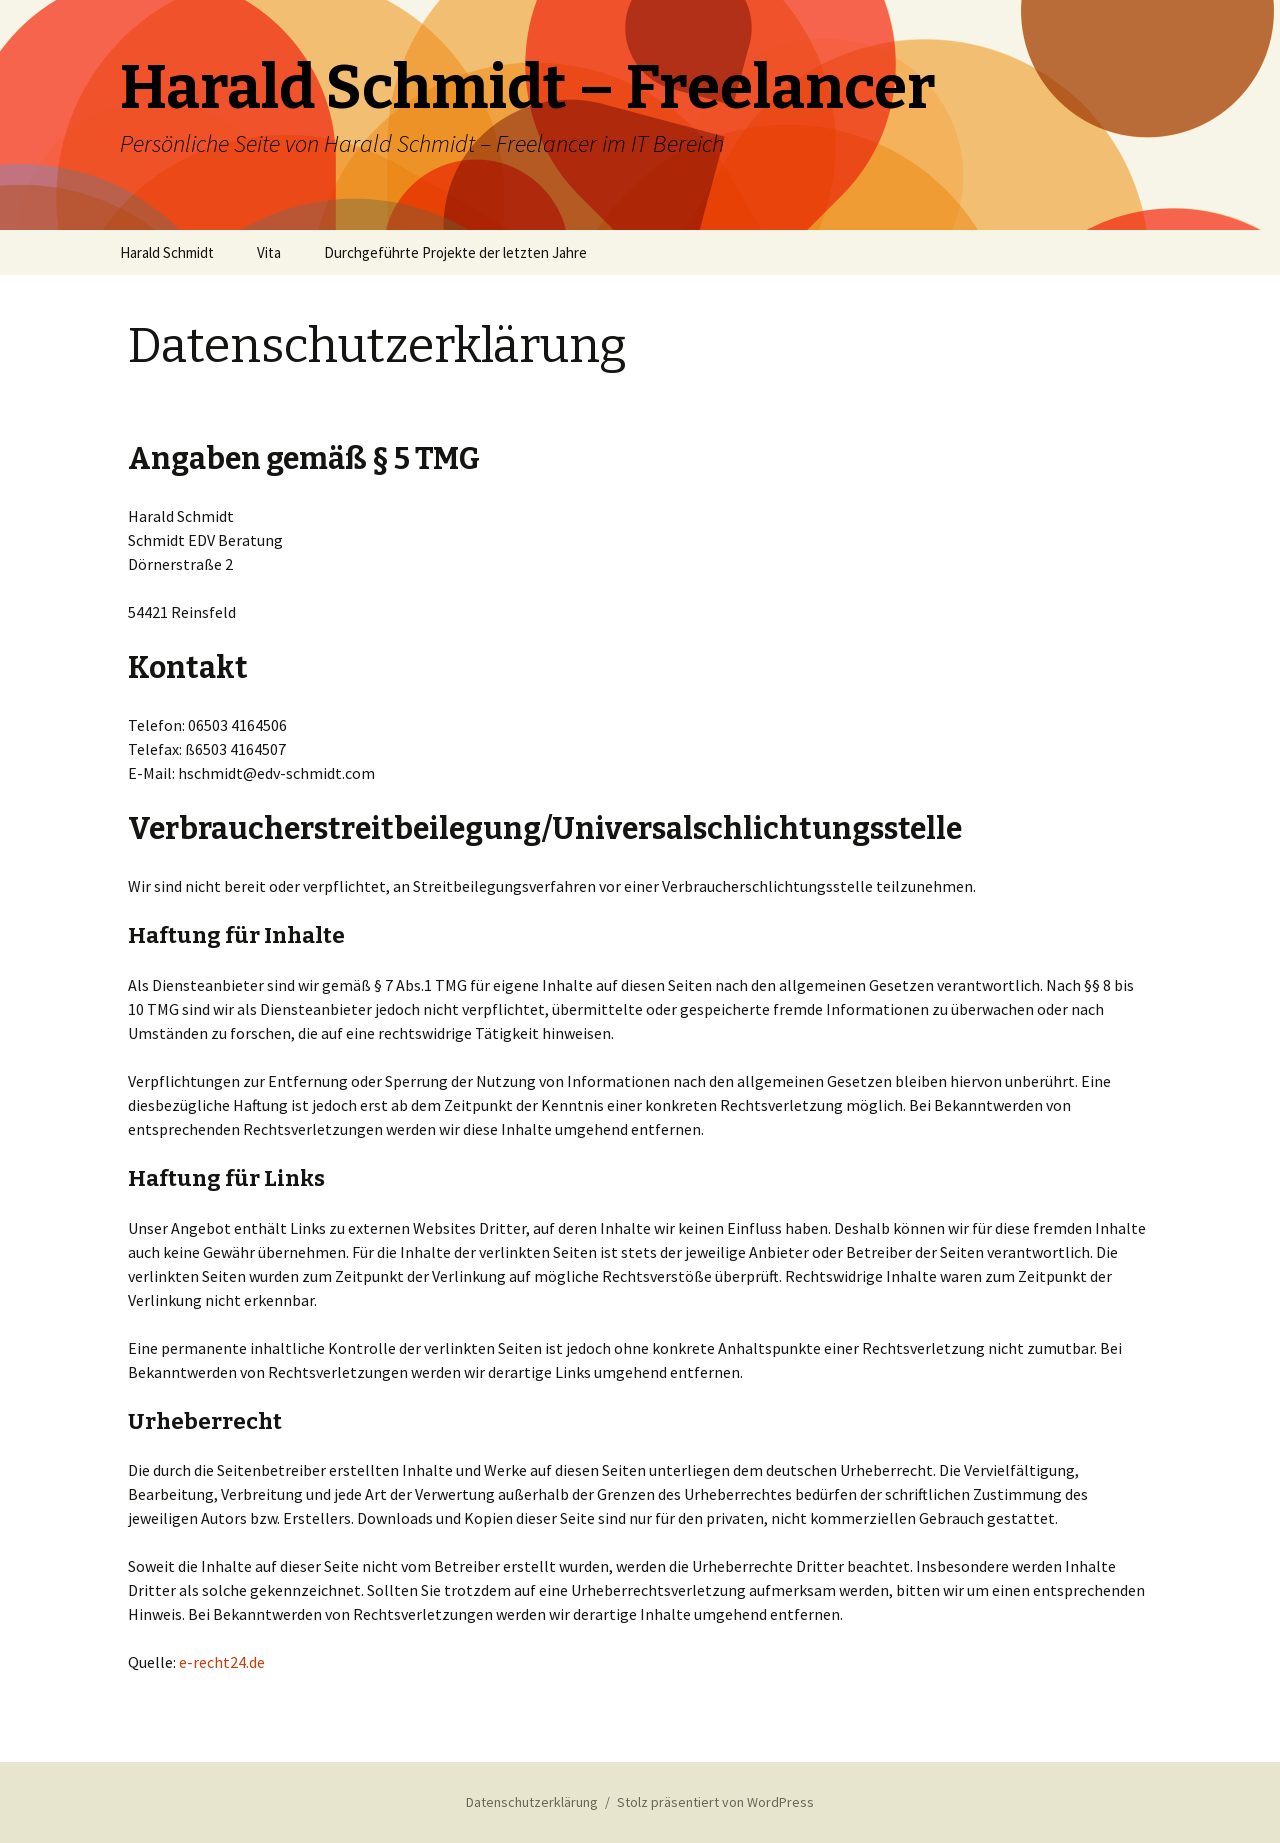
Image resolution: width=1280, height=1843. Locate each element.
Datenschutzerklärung (532, 1802)
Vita (269, 252)
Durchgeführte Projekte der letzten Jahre (455, 252)
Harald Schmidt (167, 252)
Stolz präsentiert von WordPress (715, 1802)
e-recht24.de (222, 1662)
